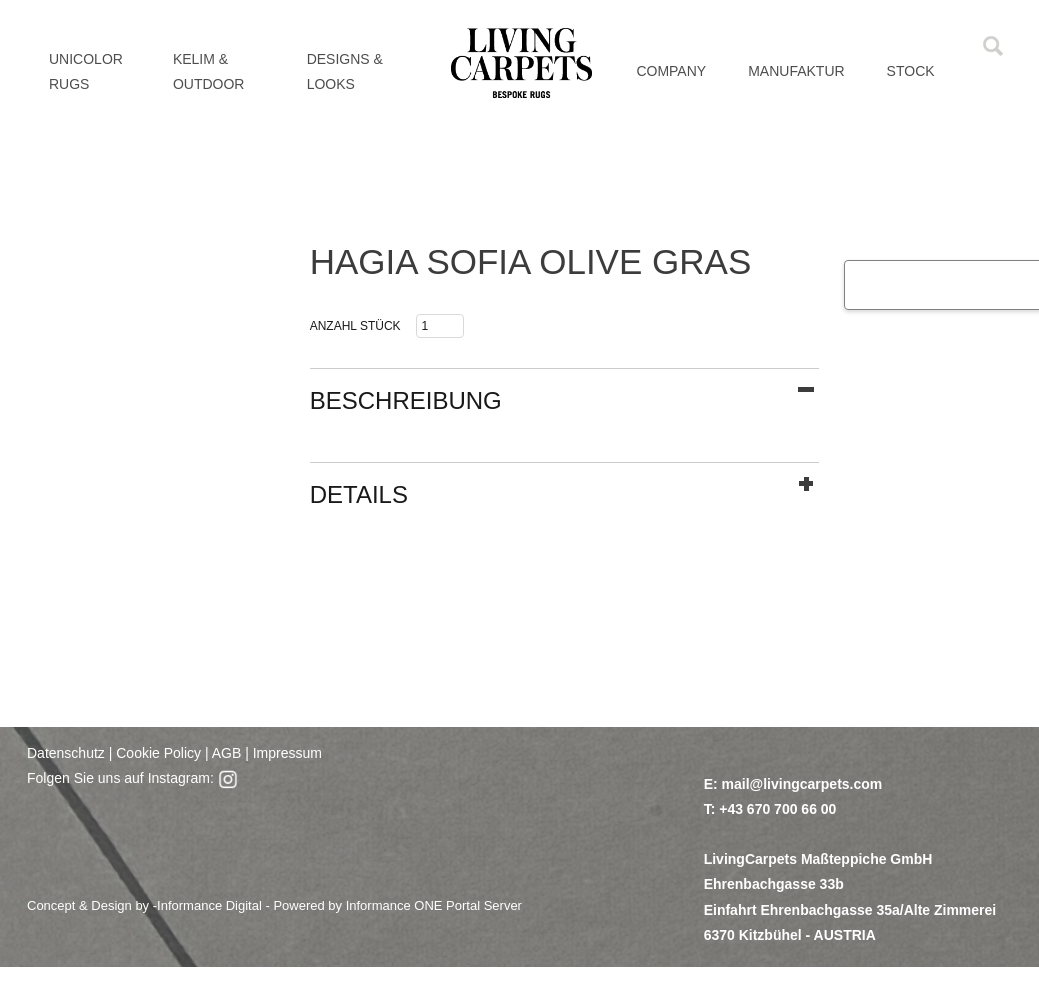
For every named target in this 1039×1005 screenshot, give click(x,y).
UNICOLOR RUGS (86, 71)
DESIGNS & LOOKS (345, 71)
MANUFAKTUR (796, 71)
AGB (225, 753)
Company (671, 71)
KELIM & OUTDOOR (209, 71)
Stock (911, 71)
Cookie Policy (158, 753)
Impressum (287, 753)
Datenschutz (66, 753)
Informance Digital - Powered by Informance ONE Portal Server (339, 905)
